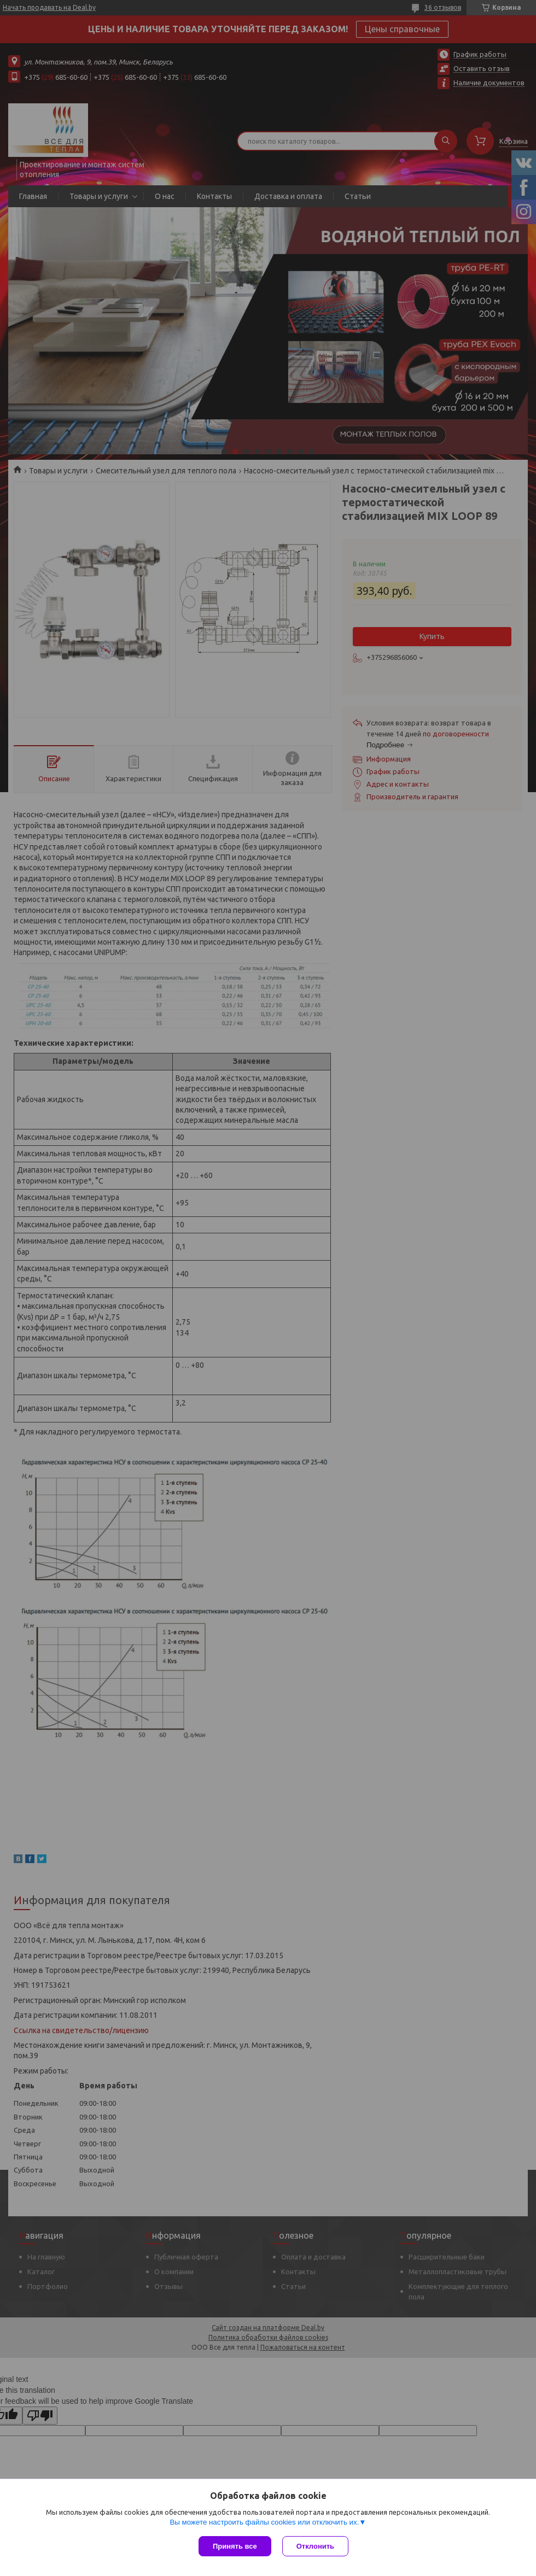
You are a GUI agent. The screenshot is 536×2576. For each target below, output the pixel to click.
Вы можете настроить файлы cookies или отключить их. (264, 2522)
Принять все (235, 2546)
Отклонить (315, 2546)
